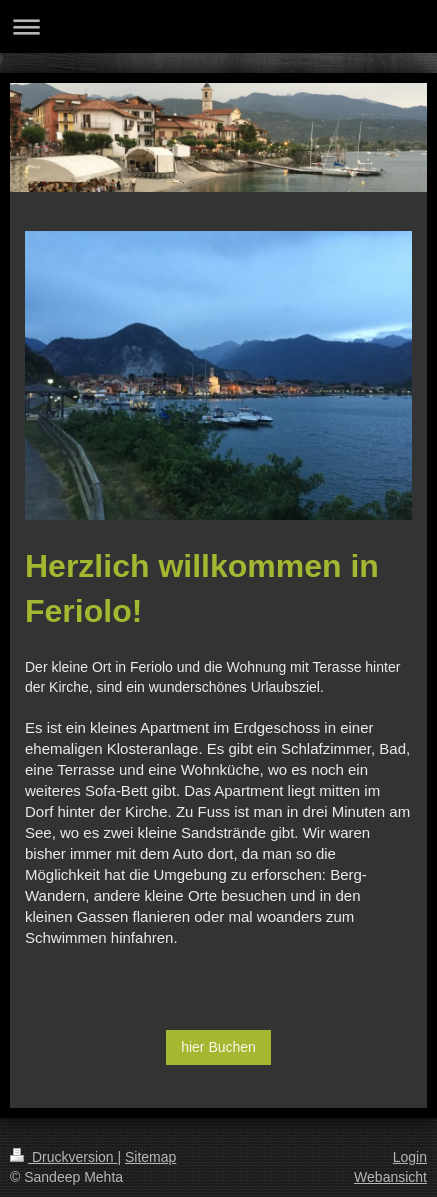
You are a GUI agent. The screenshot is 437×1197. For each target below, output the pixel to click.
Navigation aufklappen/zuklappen (218, 26)
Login (410, 1157)
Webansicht (390, 1177)
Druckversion (63, 1157)
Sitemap (150, 1157)
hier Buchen (218, 1047)
